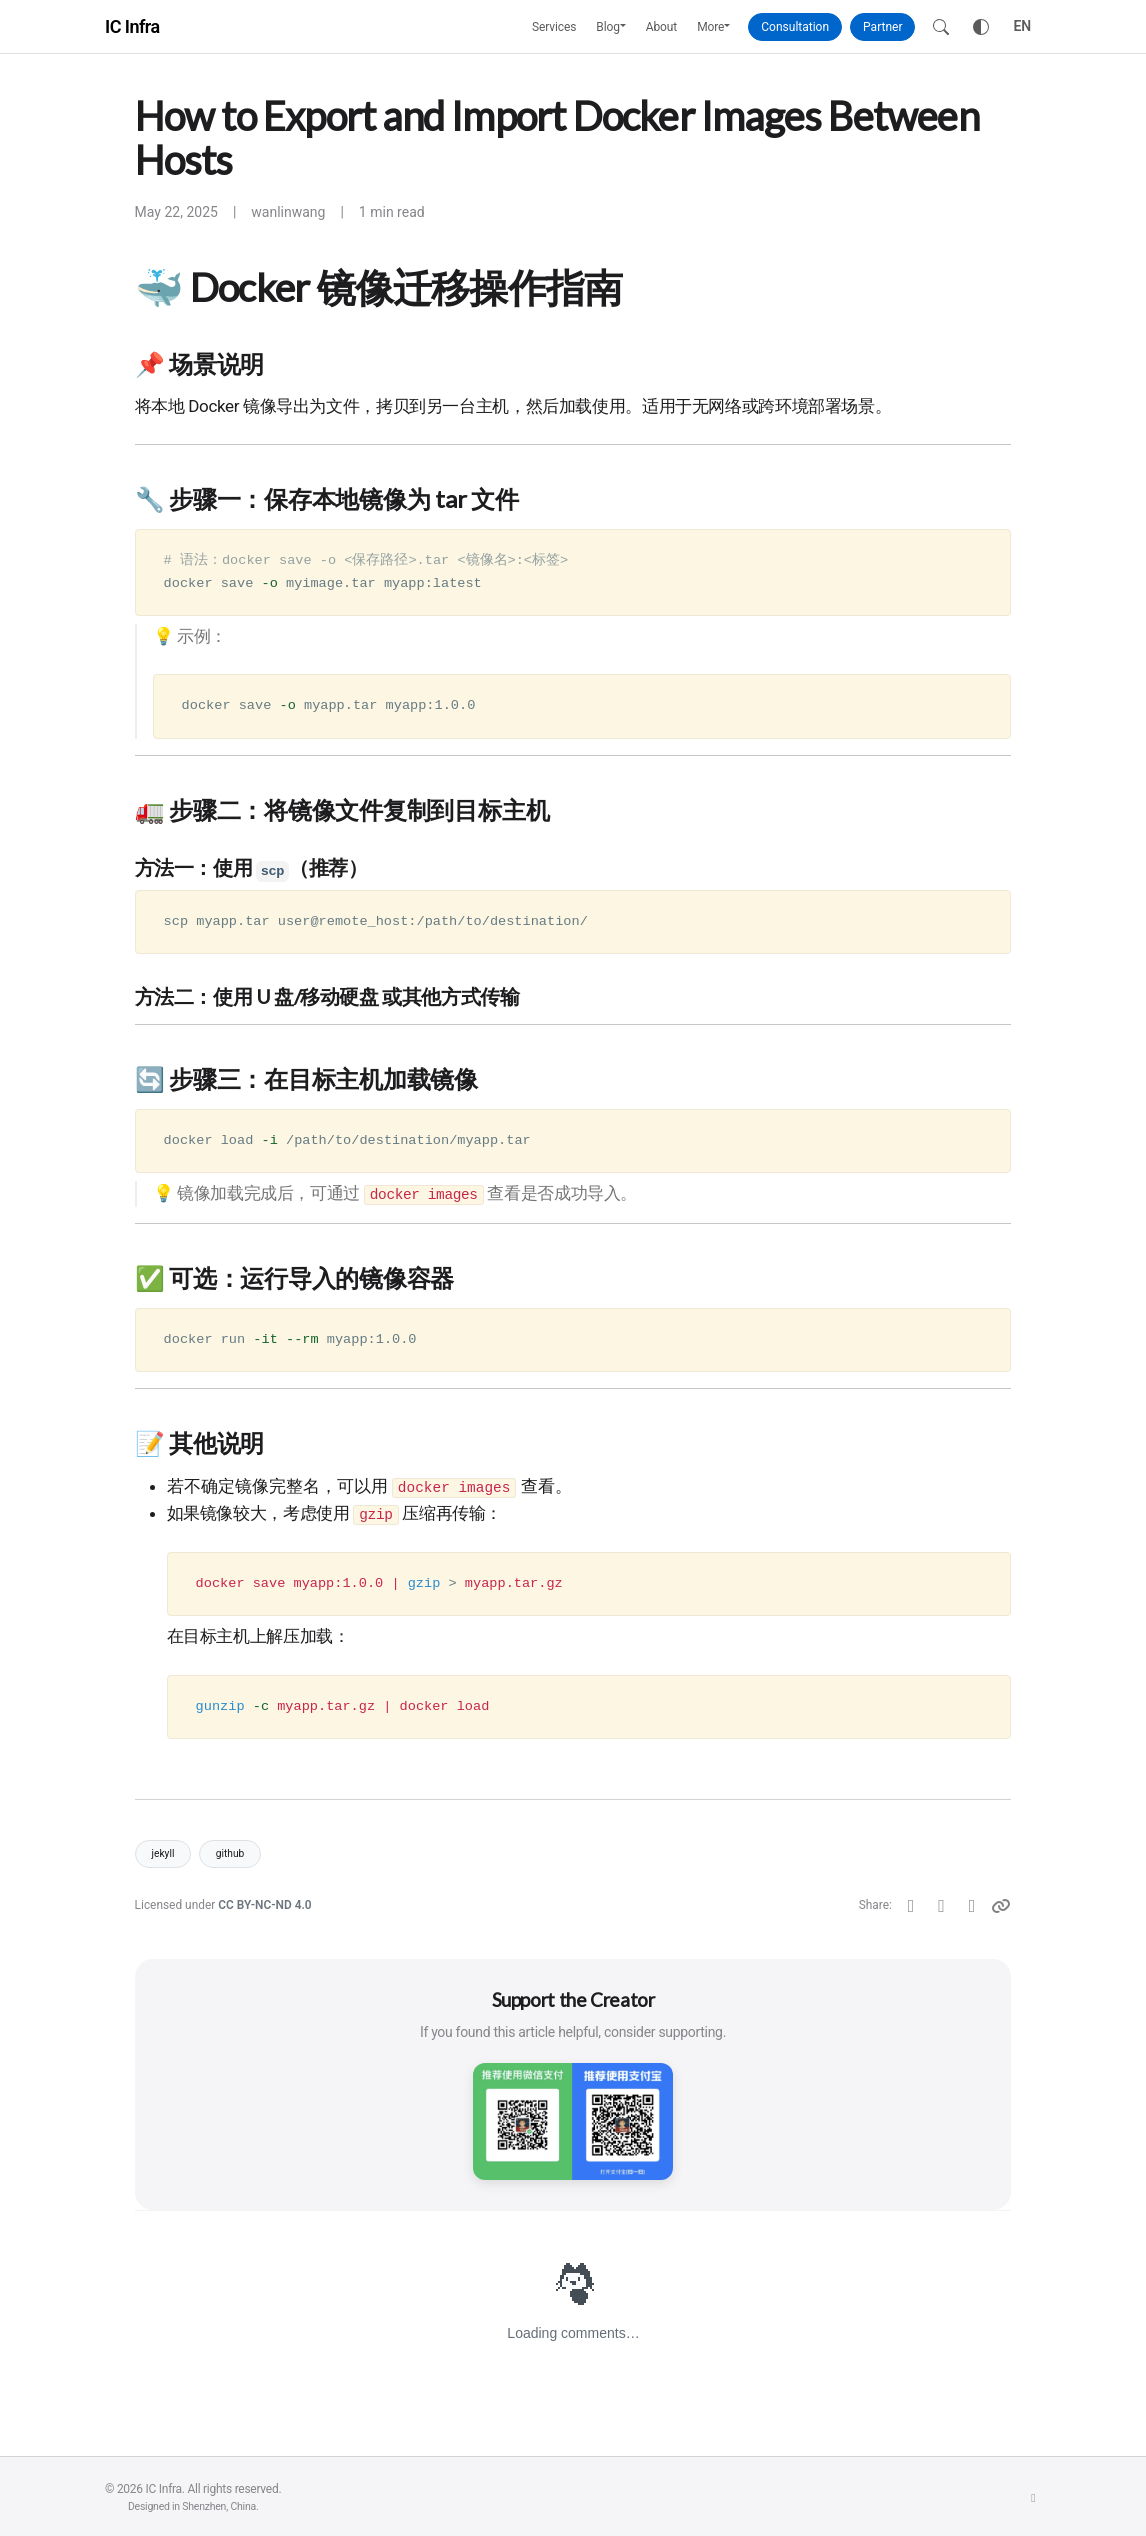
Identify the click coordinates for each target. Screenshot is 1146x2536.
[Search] (941, 27)
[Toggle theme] (981, 27)
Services (554, 27)
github (230, 1853)
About (661, 27)
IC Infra (132, 26)
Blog (608, 27)
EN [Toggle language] (1022, 26)
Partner (882, 27)
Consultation (795, 27)
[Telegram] (972, 1905)
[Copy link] (1001, 1905)
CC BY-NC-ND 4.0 (264, 1905)
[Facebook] (941, 1905)
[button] (628, 27)
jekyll (163, 1853)
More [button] (710, 27)
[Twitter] (911, 1905)
